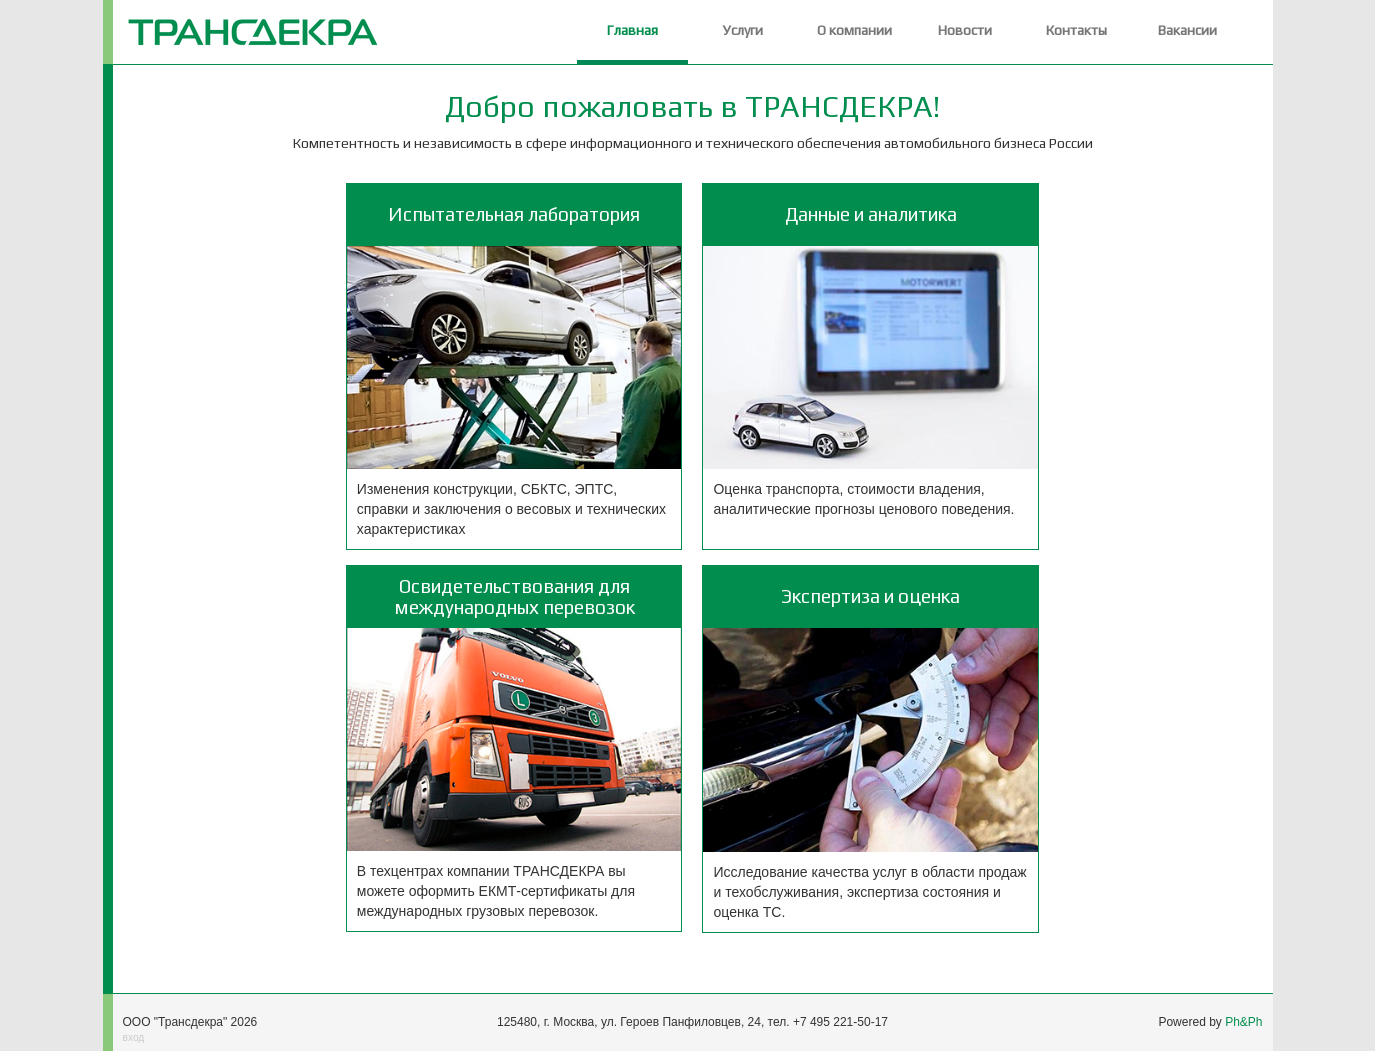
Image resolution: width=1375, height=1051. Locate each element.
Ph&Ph (1243, 1022)
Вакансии (1187, 30)
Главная (632, 30)
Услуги (743, 30)
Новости (965, 30)
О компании (854, 30)
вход (134, 1037)
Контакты (1076, 30)
